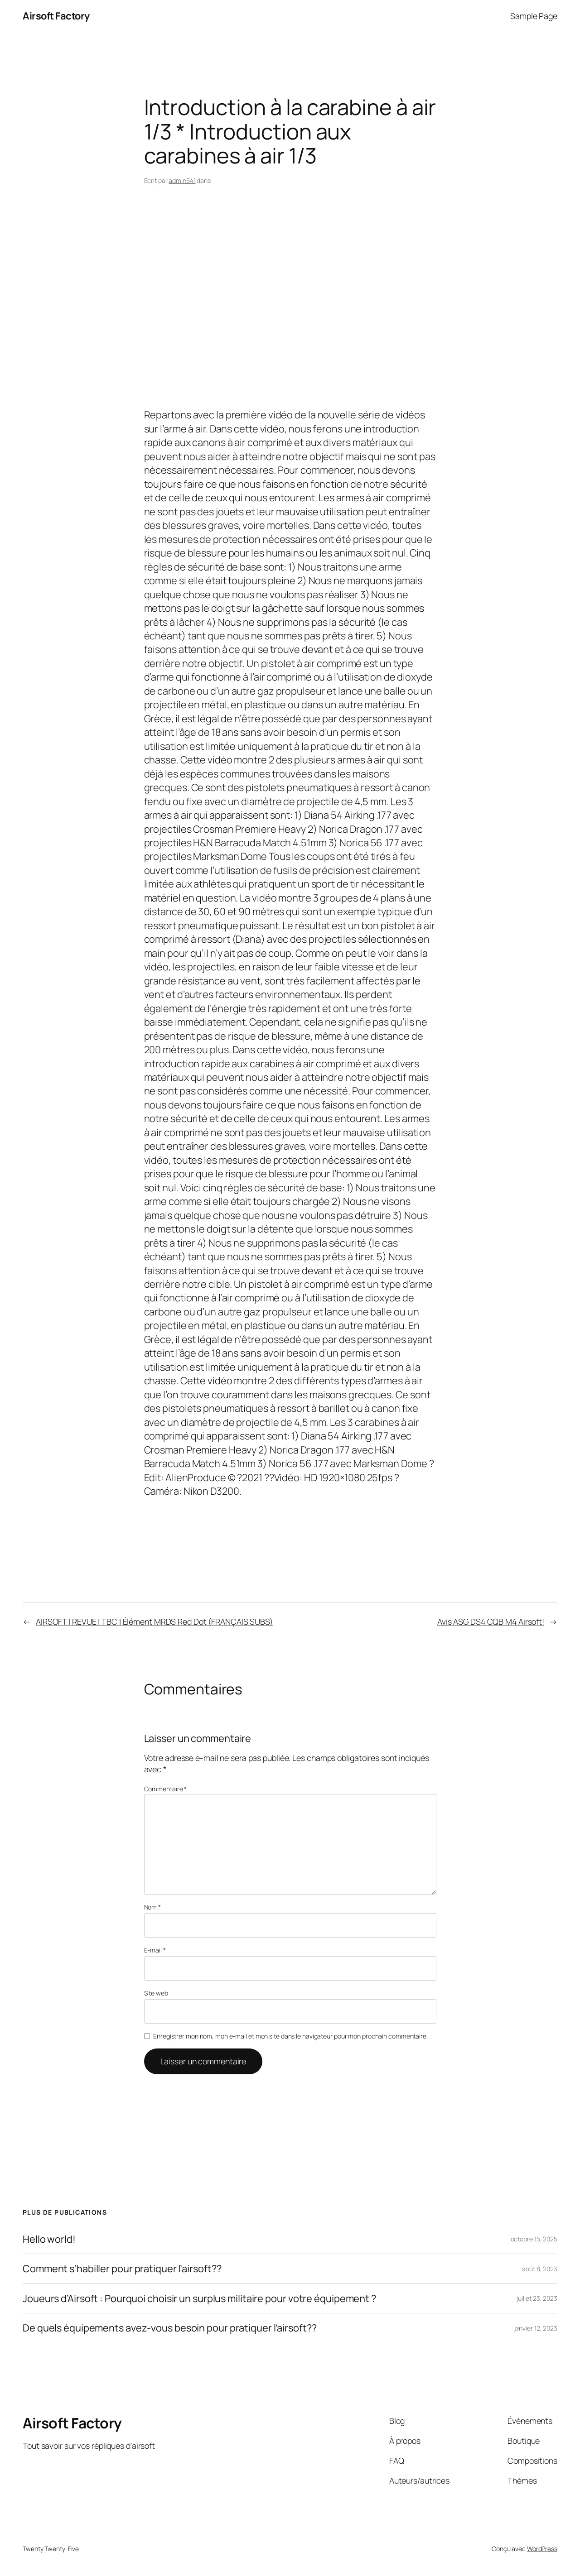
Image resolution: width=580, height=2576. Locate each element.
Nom (152, 1907)
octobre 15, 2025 (534, 2239)
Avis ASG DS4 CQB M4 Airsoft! (490, 1621)
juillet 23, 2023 (537, 2298)
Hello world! (49, 2239)
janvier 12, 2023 (535, 2328)
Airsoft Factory (56, 16)
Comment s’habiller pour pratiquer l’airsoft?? (122, 2268)
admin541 (182, 180)
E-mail (155, 1950)
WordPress (542, 2548)
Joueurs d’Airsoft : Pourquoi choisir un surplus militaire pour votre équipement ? (199, 2298)
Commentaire (165, 1788)
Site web (156, 1993)
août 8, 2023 (539, 2268)
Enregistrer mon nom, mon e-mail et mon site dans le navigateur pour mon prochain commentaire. (290, 2036)
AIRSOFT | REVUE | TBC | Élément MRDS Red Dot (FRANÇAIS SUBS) (154, 1621)
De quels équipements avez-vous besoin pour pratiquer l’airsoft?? (170, 2327)
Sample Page (533, 15)
